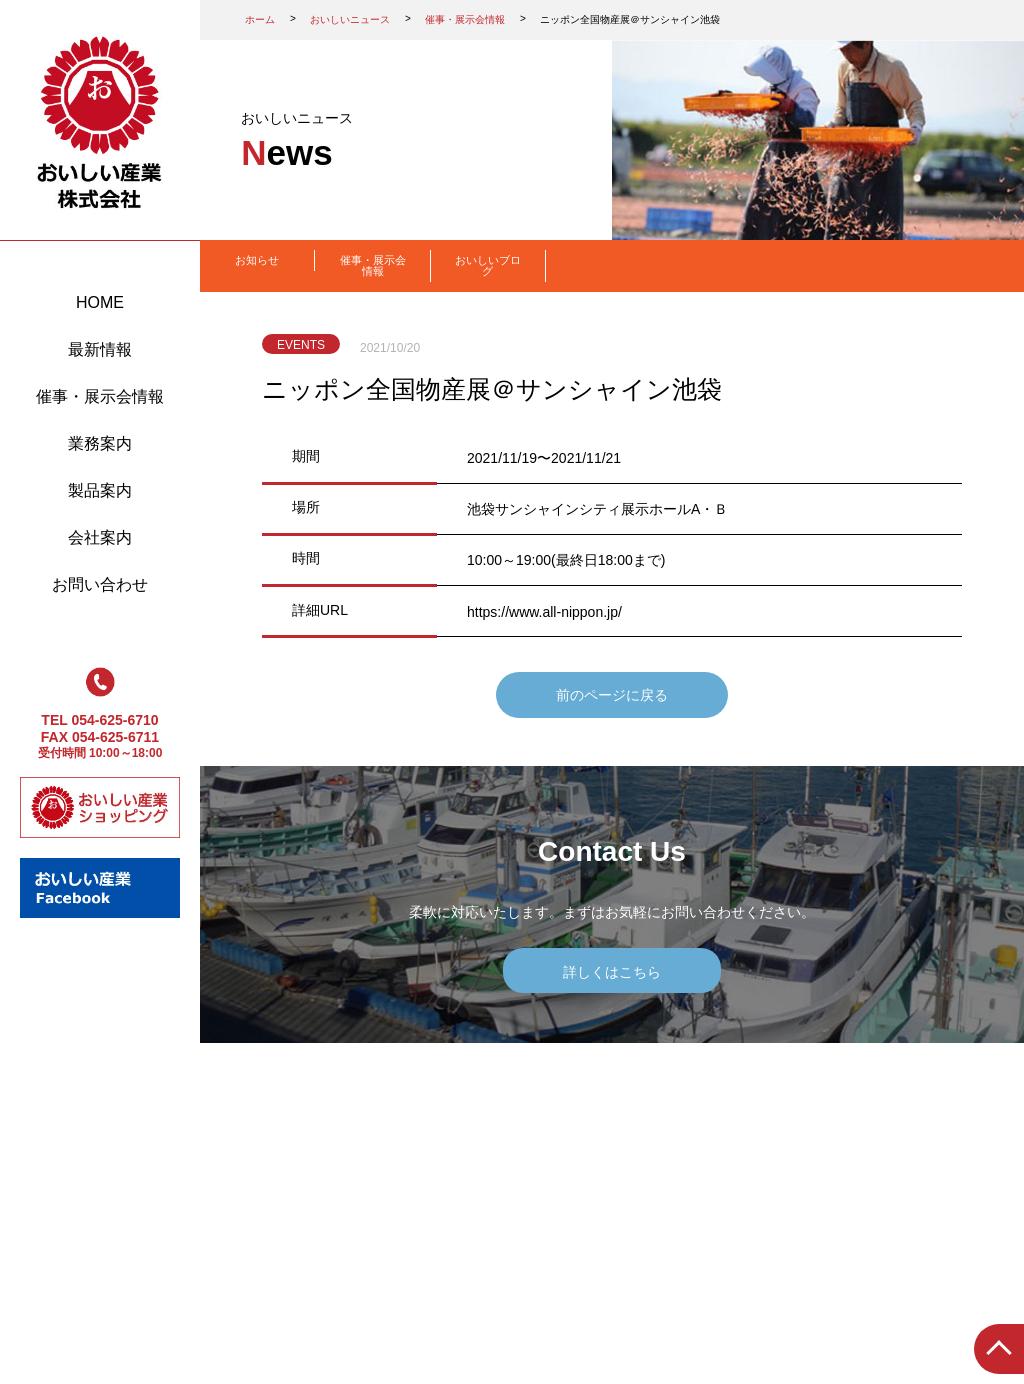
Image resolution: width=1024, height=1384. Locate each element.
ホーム (260, 19)
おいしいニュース (350, 19)
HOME (100, 302)
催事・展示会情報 (100, 396)
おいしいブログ (488, 265)
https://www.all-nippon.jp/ (544, 612)
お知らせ (257, 260)
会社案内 (100, 537)
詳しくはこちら (612, 972)
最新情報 (100, 349)
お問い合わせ (100, 584)
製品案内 (100, 490)
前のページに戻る (612, 695)
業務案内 (100, 443)
